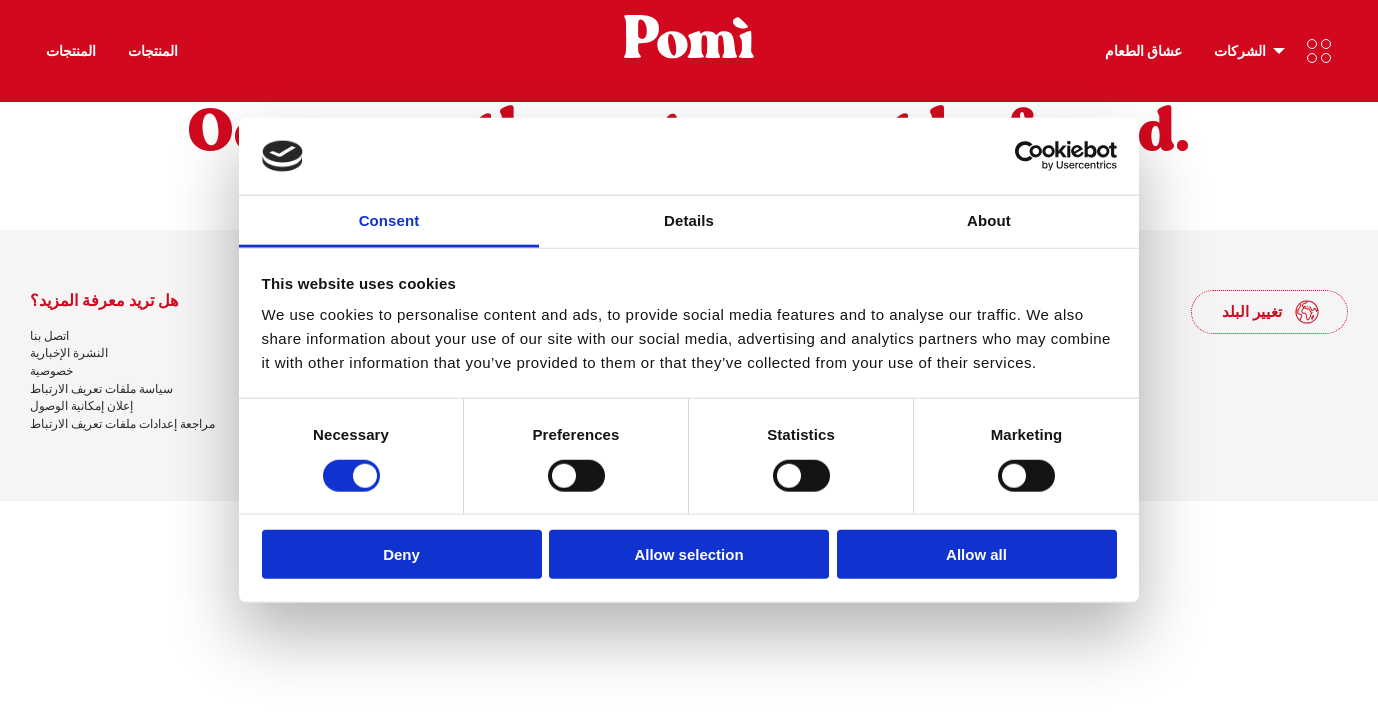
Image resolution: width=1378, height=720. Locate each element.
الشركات (1240, 50)
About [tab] (989, 220)
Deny (401, 554)
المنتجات (71, 50)
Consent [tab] (389, 220)
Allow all (976, 554)
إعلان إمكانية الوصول (81, 405)
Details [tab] (689, 220)
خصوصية (51, 370)
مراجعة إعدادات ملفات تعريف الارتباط (122, 423)
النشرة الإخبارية (69, 352)
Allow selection (688, 554)
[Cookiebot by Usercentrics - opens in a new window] (1029, 156)
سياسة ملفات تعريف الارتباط (101, 388)
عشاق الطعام (1143, 50)
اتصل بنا (49, 335)
